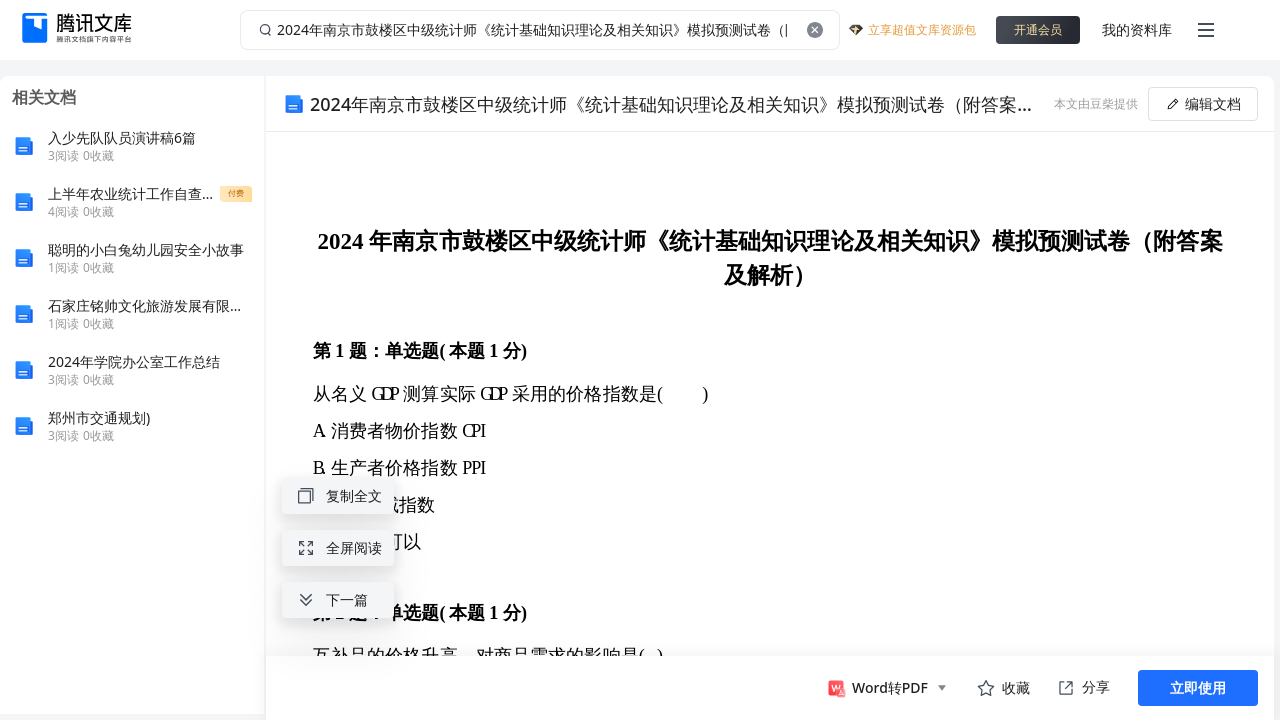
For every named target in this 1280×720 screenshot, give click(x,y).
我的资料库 (1137, 29)
